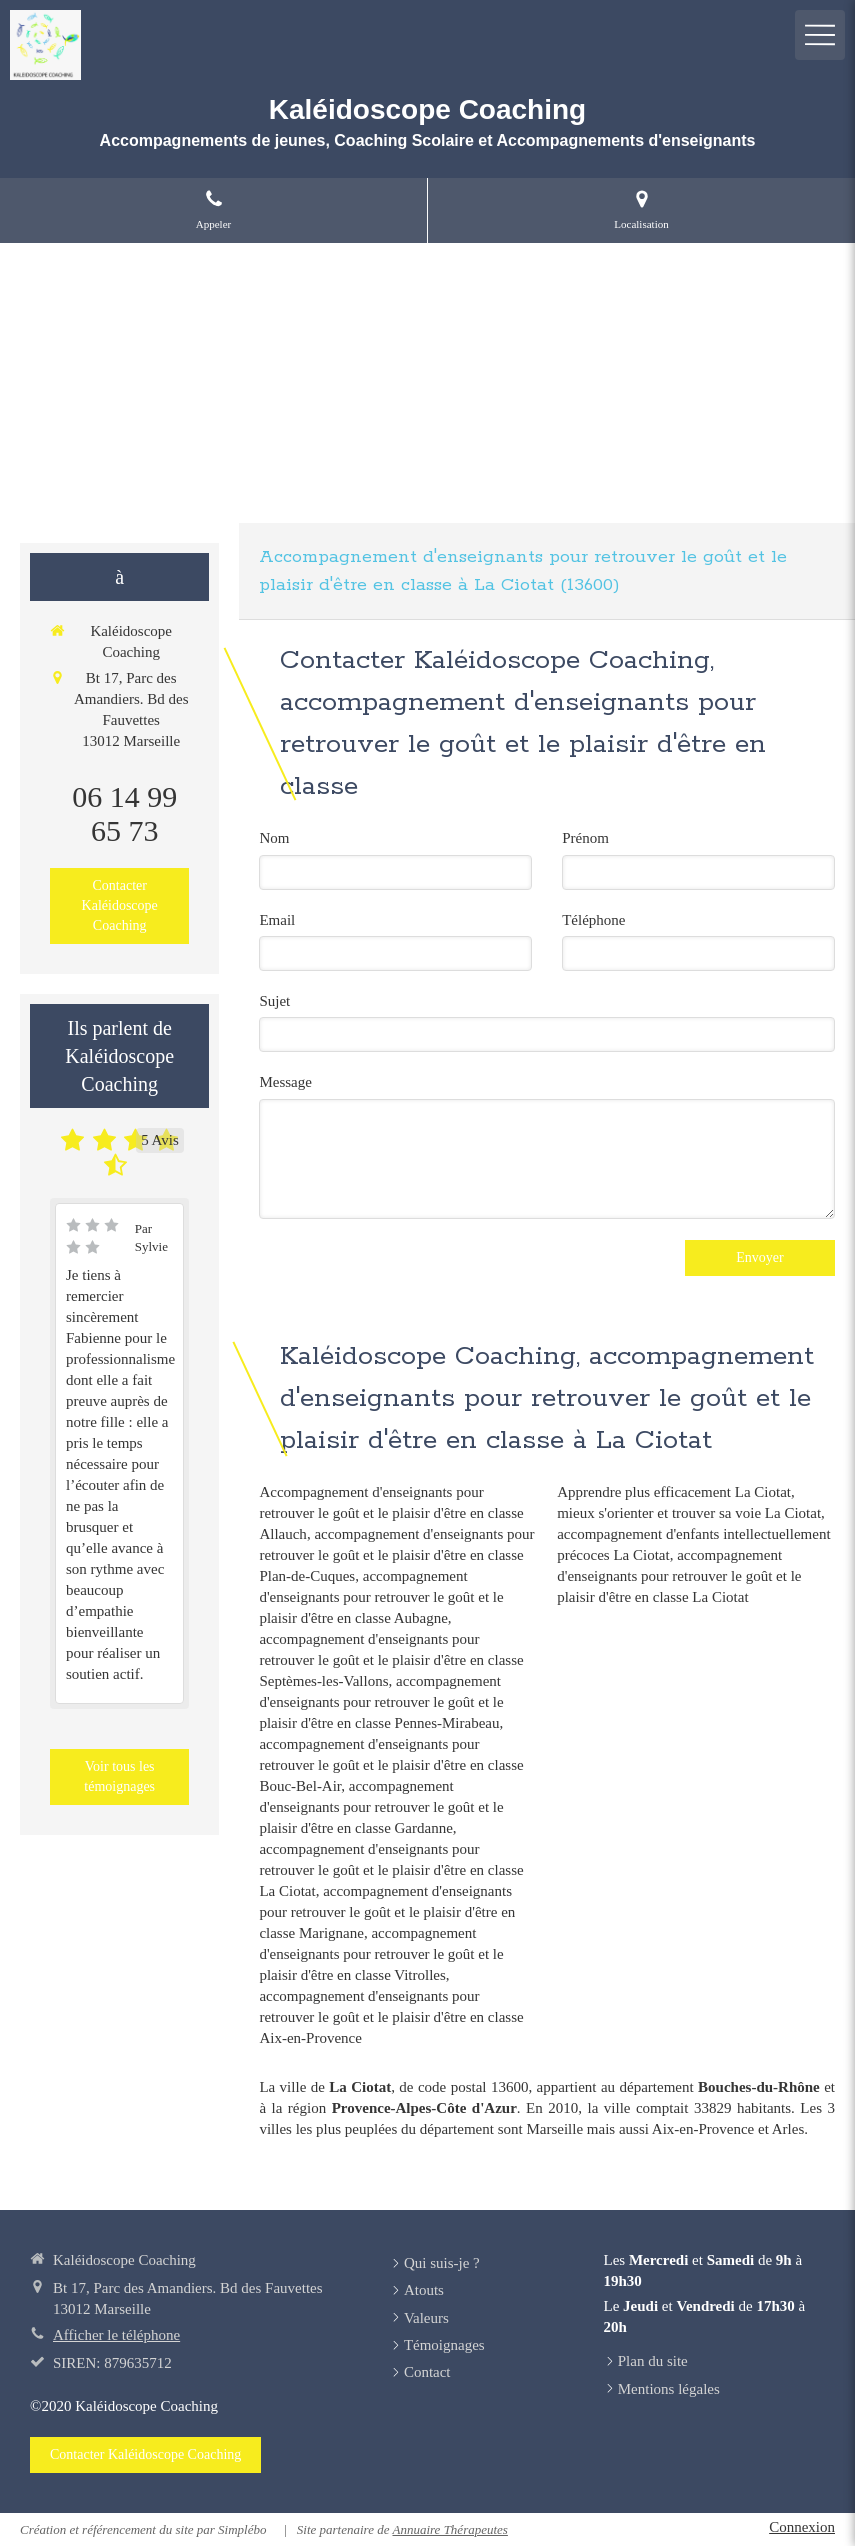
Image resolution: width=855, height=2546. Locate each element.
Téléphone (593, 920)
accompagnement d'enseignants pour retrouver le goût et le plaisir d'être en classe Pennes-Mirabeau (381, 1702)
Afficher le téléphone (116, 2335)
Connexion (802, 2527)
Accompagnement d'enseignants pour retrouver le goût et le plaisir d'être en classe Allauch (391, 1513)
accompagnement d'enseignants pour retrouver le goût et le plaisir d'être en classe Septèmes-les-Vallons (391, 1660)
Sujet (274, 1001)
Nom (274, 838)
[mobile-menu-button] (820, 35)
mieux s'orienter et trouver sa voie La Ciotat (689, 1513)
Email (277, 920)
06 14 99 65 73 (124, 813)
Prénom (585, 838)
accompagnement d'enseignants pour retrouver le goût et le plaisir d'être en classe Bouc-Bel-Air (391, 1765)
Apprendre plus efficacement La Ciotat (674, 1492)
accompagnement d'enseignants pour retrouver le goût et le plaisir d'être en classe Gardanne (381, 1807)
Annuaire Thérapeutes (449, 2529)
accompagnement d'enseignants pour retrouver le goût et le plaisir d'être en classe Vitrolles (381, 1954)
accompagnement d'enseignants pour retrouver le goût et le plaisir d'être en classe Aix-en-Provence (391, 2017)
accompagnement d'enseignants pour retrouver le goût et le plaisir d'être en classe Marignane (387, 1912)
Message (285, 1082)
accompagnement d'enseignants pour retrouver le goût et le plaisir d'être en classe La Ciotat (391, 1870)
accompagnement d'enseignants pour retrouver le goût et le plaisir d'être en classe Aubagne (381, 1597)
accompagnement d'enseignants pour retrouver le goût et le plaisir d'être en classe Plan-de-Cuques (396, 1555)
